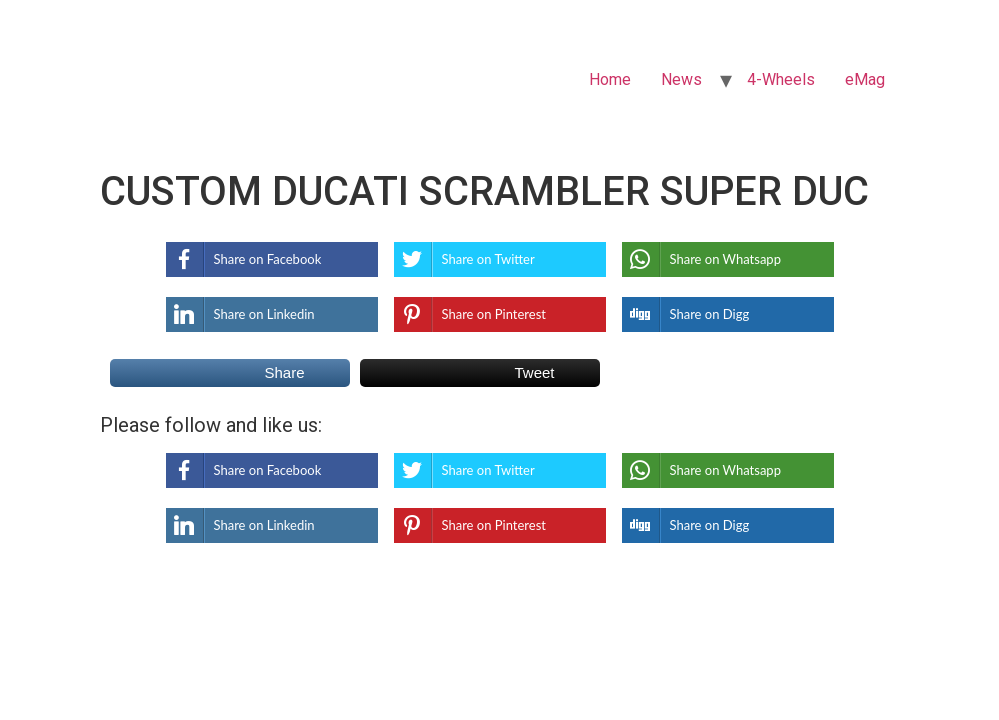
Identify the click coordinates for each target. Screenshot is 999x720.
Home (610, 79)
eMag (865, 79)
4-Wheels (781, 79)
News (681, 79)
